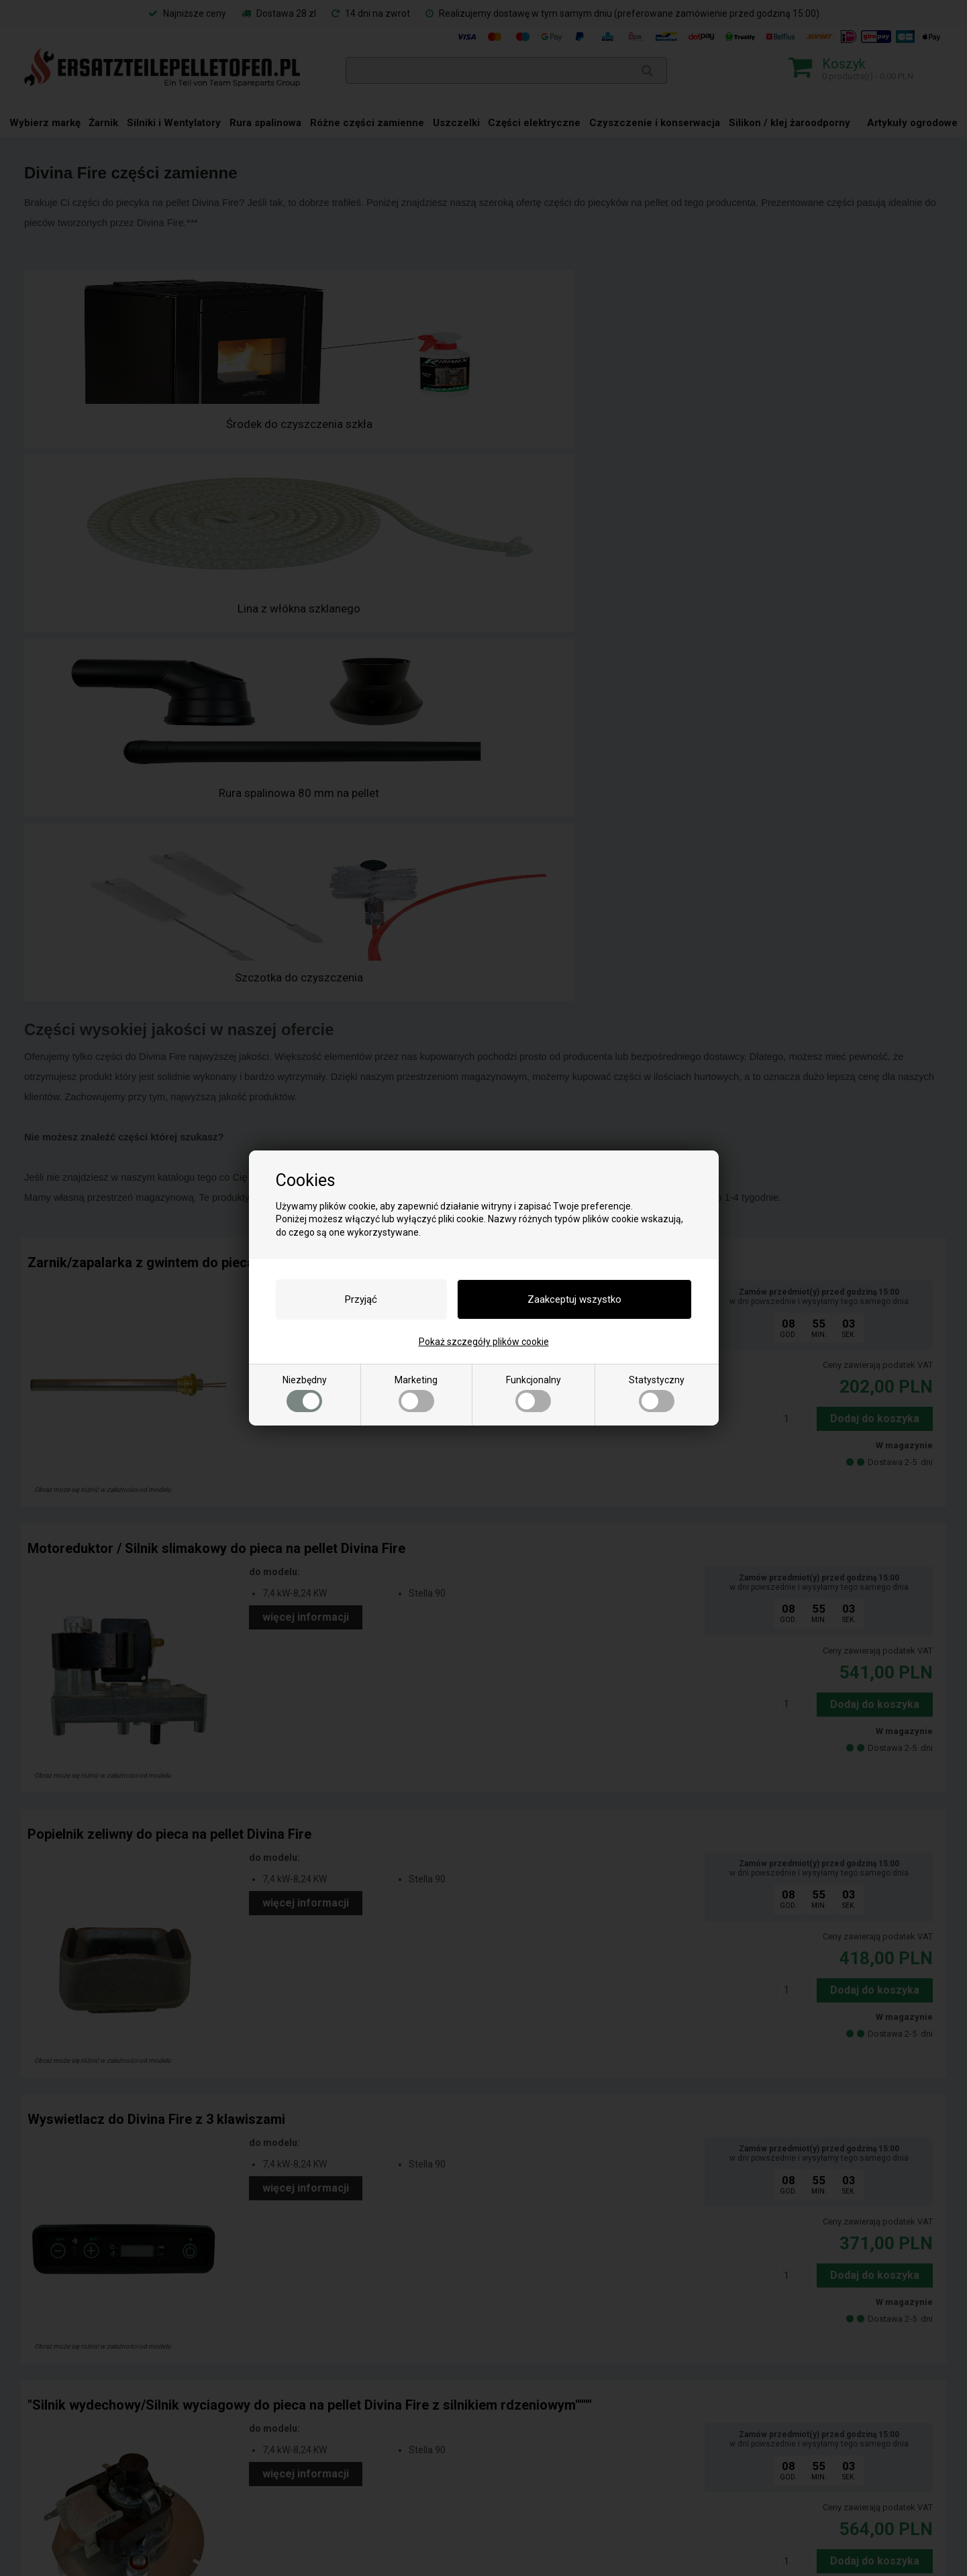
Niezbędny (305, 1393)
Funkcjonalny (533, 1393)
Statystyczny (656, 1393)
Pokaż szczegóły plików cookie (484, 1341)
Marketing (416, 1393)
